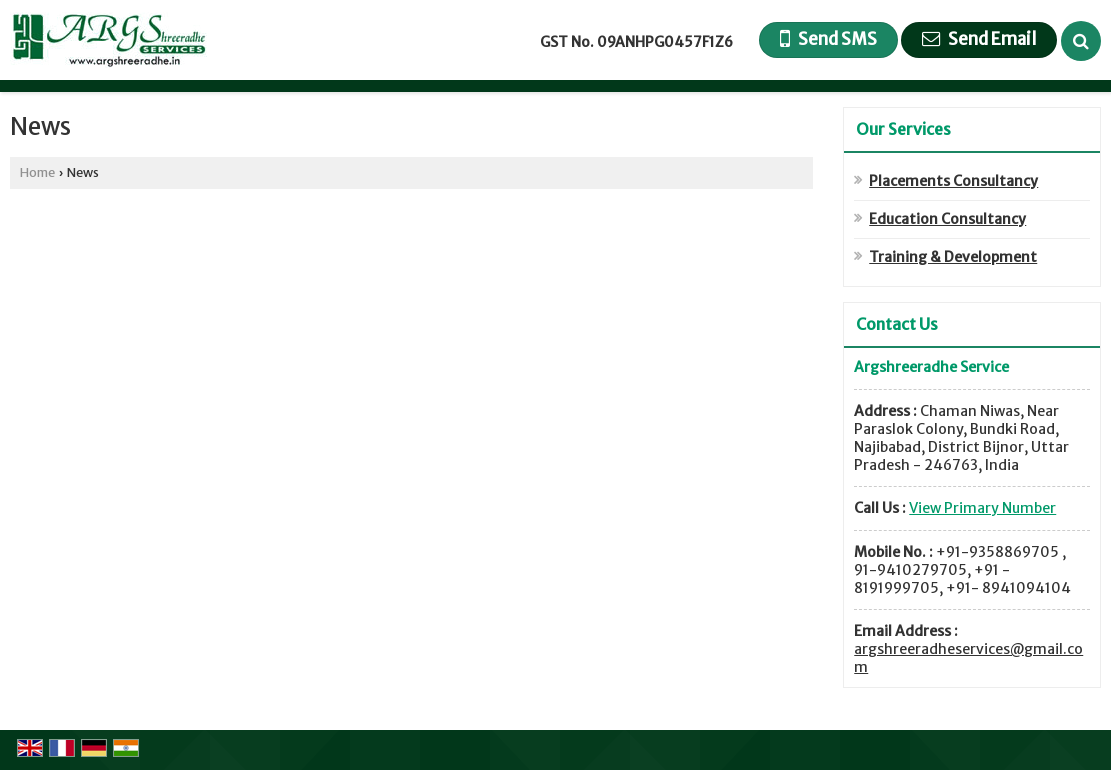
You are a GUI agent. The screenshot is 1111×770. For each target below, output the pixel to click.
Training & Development (953, 257)
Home (37, 172)
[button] (982, 508)
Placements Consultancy (953, 181)
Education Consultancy (947, 219)
